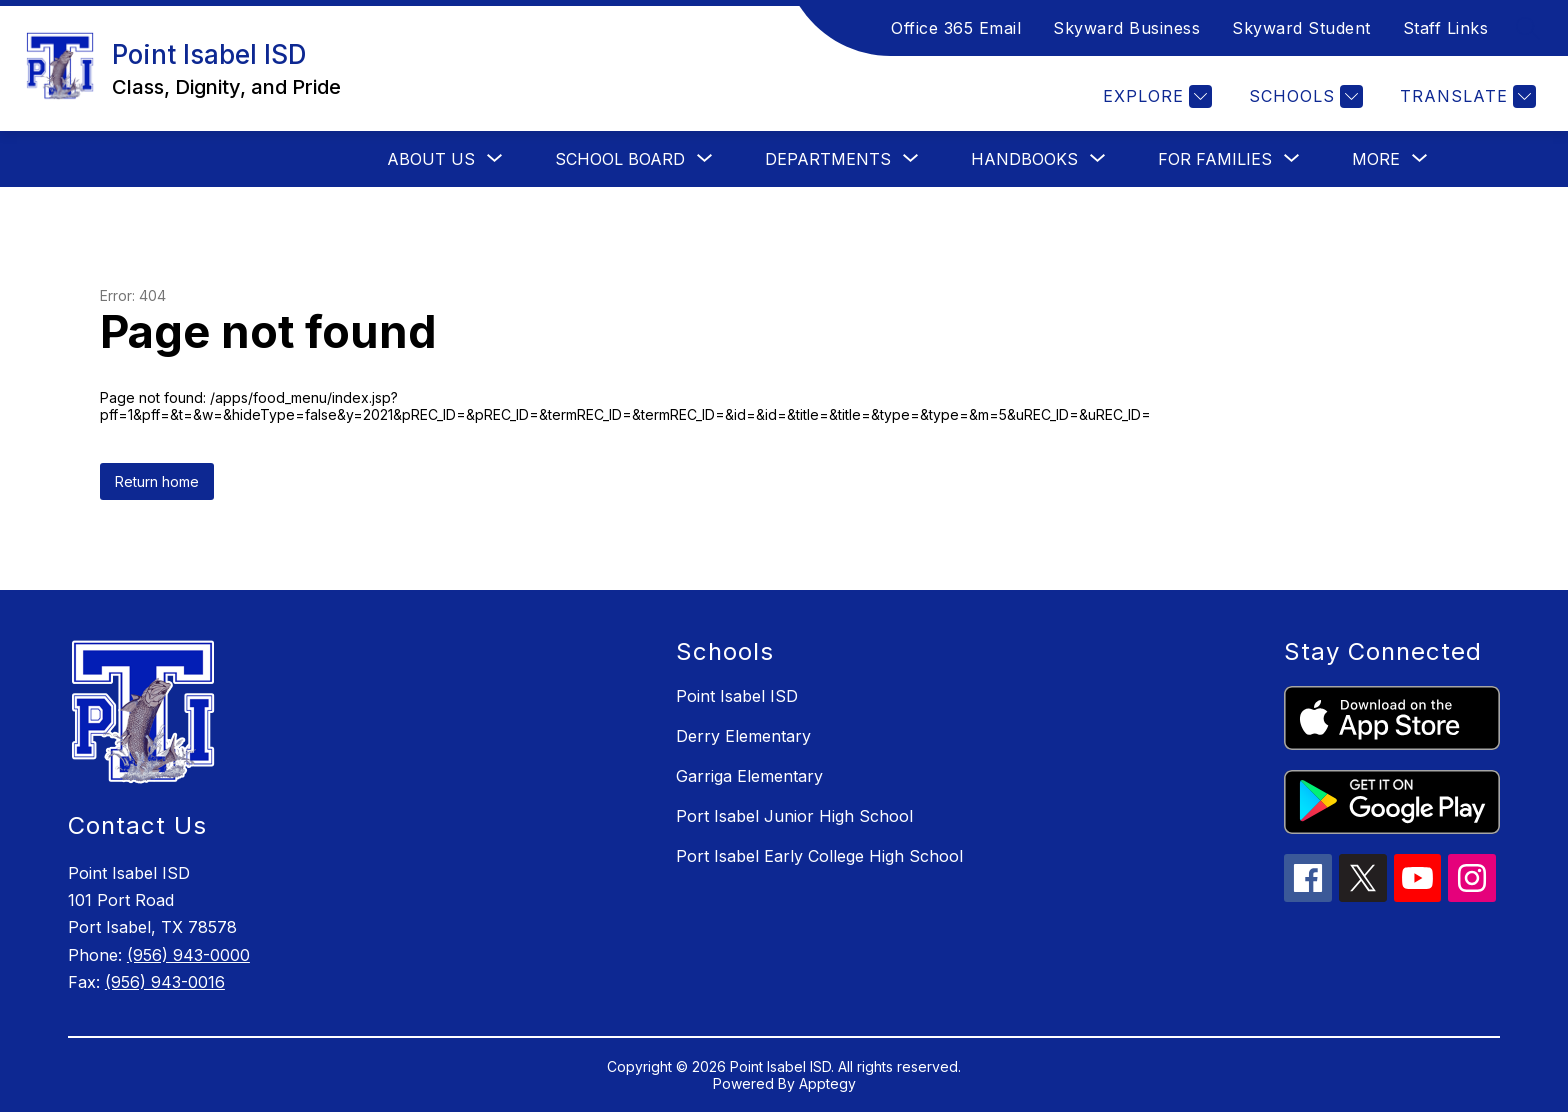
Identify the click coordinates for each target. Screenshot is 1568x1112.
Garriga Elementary (749, 776)
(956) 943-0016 (165, 982)
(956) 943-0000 (188, 955)
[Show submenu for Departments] (828, 159)
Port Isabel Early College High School (819, 856)
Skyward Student (1301, 28)
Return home (157, 481)
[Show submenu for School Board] (620, 159)
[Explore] (1155, 96)
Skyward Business (1126, 28)
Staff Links (1446, 28)
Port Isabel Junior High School (794, 816)
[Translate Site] (1465, 96)
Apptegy (827, 1083)
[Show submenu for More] (1376, 159)
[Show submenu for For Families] (1215, 159)
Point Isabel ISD (737, 696)
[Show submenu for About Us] (431, 159)
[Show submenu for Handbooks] (1024, 159)
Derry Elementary (743, 736)
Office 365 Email (956, 28)
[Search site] (1528, 28)
